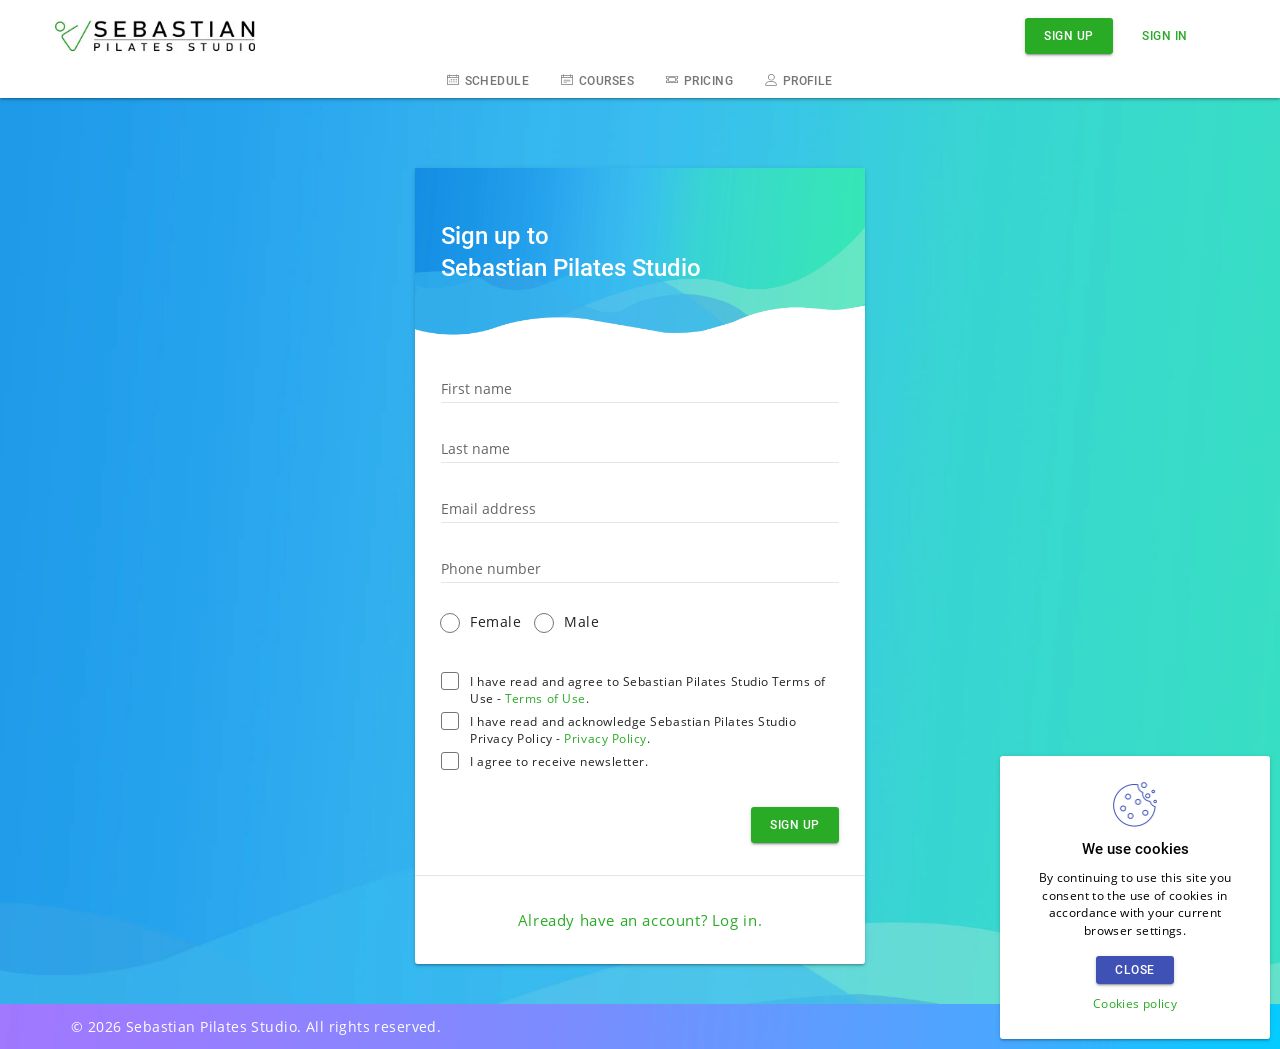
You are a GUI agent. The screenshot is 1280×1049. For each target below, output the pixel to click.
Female (495, 621)
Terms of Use (545, 698)
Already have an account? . (640, 920)
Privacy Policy (605, 738)
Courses (597, 80)
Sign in (1165, 35)
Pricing (699, 80)
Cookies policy (1135, 1003)
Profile (799, 80)
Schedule (488, 80)
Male (581, 621)
